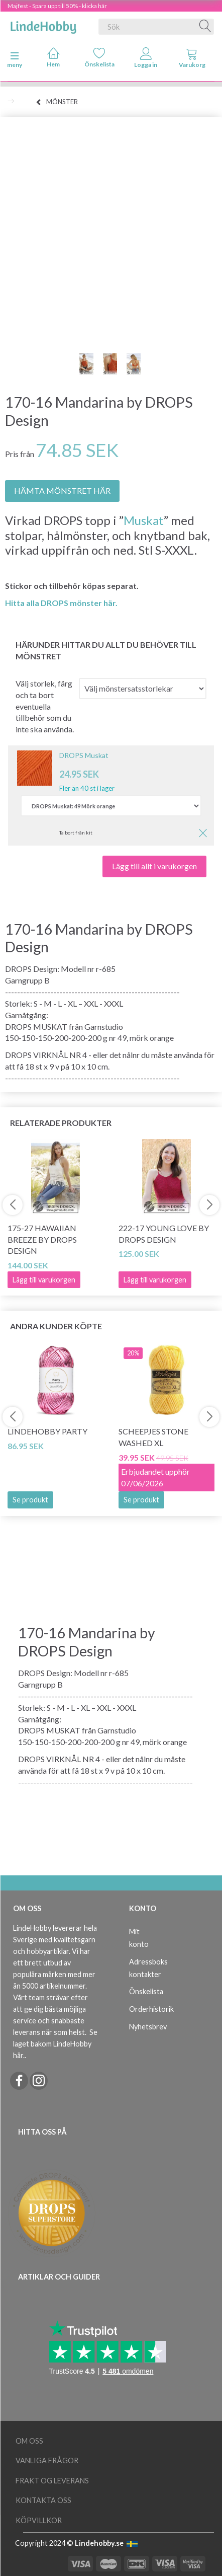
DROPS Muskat (83, 755)
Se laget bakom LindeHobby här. (55, 2044)
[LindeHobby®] (43, 25)
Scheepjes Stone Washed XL (153, 1437)
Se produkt (30, 1499)
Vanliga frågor (47, 2460)
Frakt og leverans (52, 2480)
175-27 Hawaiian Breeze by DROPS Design (42, 1239)
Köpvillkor (39, 2520)
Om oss (29, 2441)
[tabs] (192, 60)
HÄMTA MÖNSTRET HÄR (62, 490)
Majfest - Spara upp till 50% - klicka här (57, 6)
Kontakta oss (43, 2500)
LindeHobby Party (47, 1431)
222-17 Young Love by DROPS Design (164, 1233)
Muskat (144, 520)
